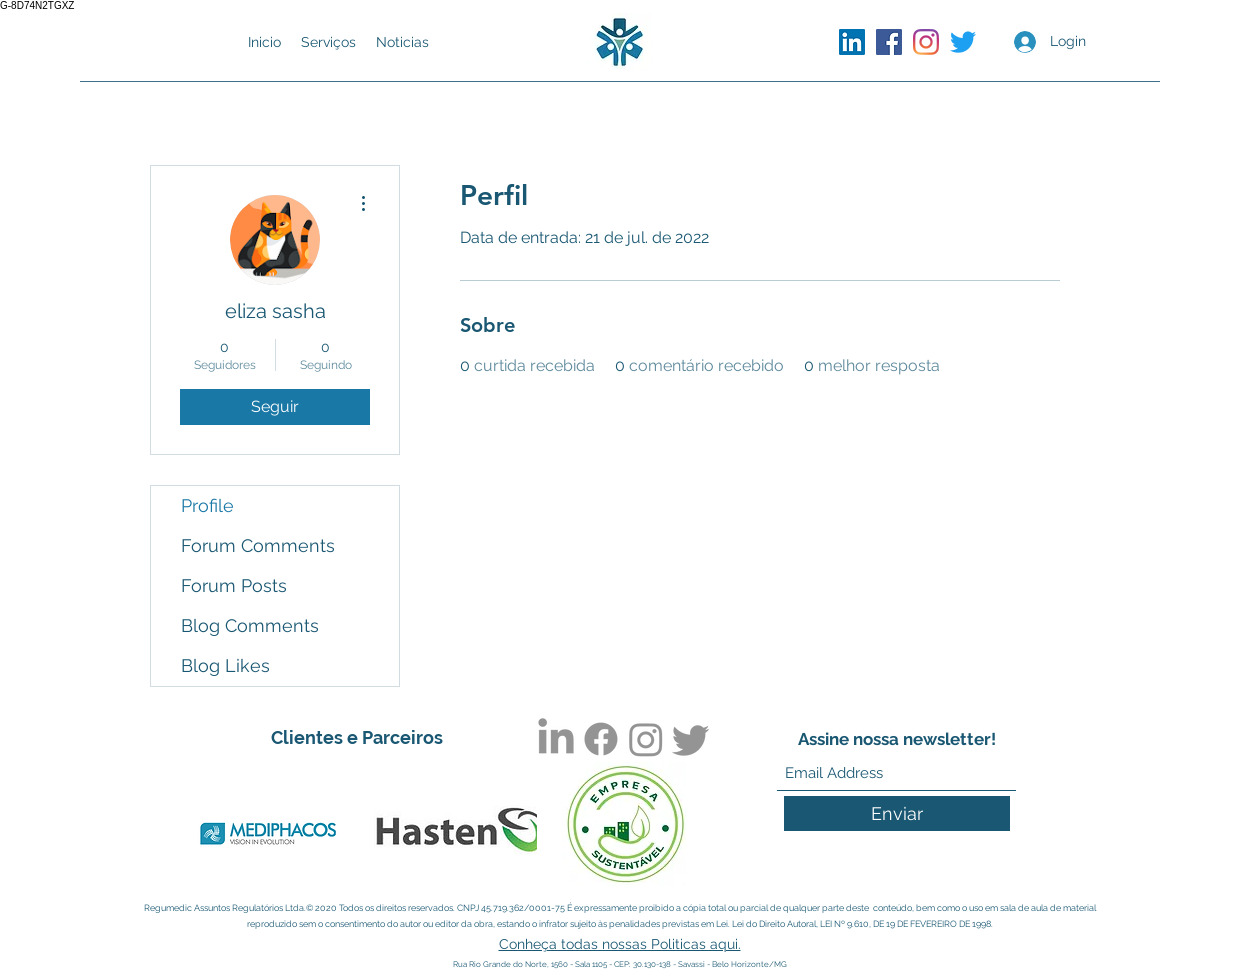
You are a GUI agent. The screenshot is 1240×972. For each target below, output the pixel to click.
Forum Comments (258, 545)
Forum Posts (234, 585)
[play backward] (201, 834)
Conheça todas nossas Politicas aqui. (620, 944)
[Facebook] (889, 42)
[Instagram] (926, 42)
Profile (207, 505)
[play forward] (512, 834)
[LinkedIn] (852, 42)
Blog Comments (250, 625)
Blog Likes (225, 665)
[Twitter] (963, 42)
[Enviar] (897, 813)
